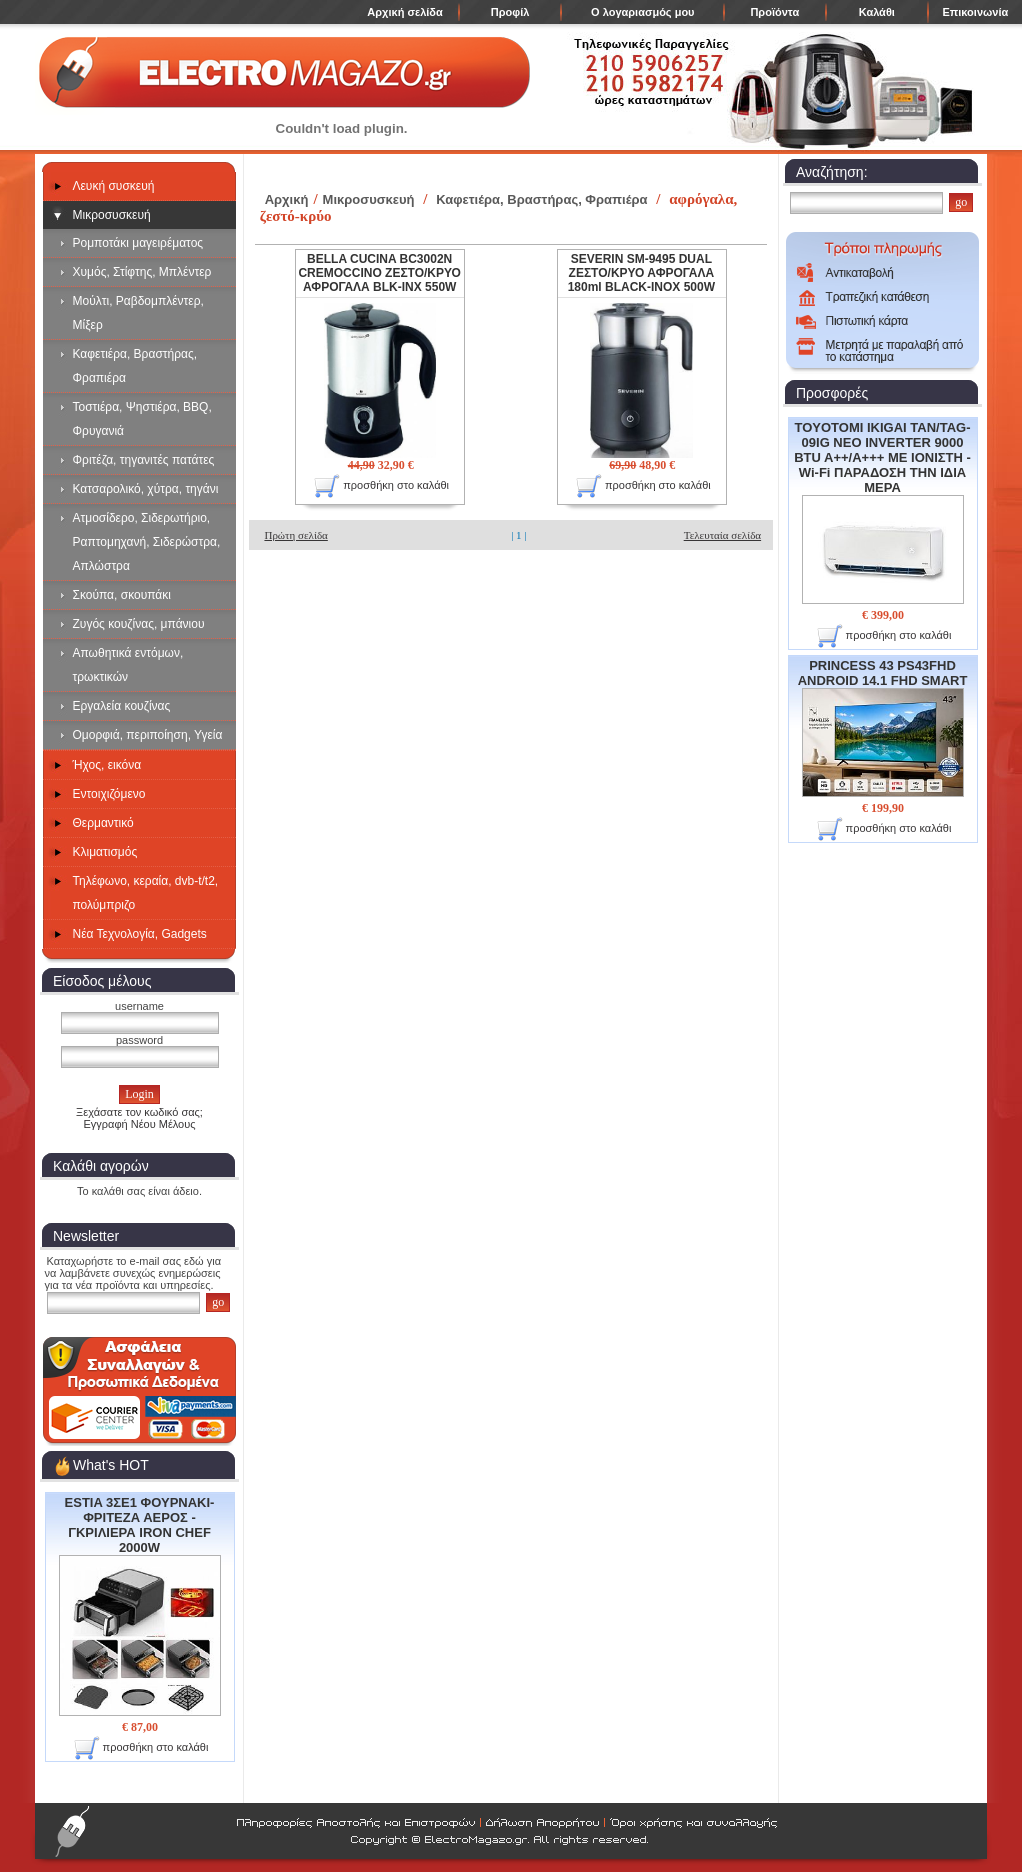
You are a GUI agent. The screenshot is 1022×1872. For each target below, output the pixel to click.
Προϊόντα (774, 12)
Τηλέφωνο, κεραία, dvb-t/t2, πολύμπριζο (146, 893)
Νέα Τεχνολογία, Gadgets (140, 934)
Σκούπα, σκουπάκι (122, 595)
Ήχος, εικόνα (107, 765)
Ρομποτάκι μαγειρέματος (138, 243)
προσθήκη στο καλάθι (141, 1748)
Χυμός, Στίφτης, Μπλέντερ (142, 272)
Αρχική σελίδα (404, 12)
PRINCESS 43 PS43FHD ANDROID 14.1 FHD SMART (883, 727)
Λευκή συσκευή (114, 186)
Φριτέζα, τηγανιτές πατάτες (144, 460)
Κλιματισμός (105, 852)
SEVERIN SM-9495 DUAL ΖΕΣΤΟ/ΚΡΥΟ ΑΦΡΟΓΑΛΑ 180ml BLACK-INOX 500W (641, 273)
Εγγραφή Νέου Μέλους (139, 1124)
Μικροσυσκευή (112, 215)
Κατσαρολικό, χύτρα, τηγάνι (146, 489)
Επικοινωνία (976, 12)
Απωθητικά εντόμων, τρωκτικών (128, 665)
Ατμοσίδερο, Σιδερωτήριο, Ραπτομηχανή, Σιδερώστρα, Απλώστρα (147, 542)
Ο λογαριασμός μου (642, 12)
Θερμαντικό (103, 823)
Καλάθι (877, 12)
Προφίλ (510, 12)
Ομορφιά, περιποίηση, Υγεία (148, 735)
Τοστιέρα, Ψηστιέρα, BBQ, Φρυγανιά (142, 419)
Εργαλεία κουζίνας (122, 706)
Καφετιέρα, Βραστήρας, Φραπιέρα (135, 366)
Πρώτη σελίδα (295, 535)
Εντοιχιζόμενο (109, 794)
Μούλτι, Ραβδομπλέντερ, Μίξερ (138, 313)
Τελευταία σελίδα (722, 535)
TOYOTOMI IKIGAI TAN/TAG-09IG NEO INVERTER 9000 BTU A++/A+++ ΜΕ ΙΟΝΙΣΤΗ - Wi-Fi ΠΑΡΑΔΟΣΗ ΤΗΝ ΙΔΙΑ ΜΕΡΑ (882, 512)
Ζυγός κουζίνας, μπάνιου (139, 624)
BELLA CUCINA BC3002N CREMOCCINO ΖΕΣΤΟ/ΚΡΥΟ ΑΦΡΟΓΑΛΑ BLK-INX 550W (379, 273)
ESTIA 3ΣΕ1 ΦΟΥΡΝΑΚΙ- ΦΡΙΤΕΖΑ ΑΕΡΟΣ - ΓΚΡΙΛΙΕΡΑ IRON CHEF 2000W (140, 1605)
